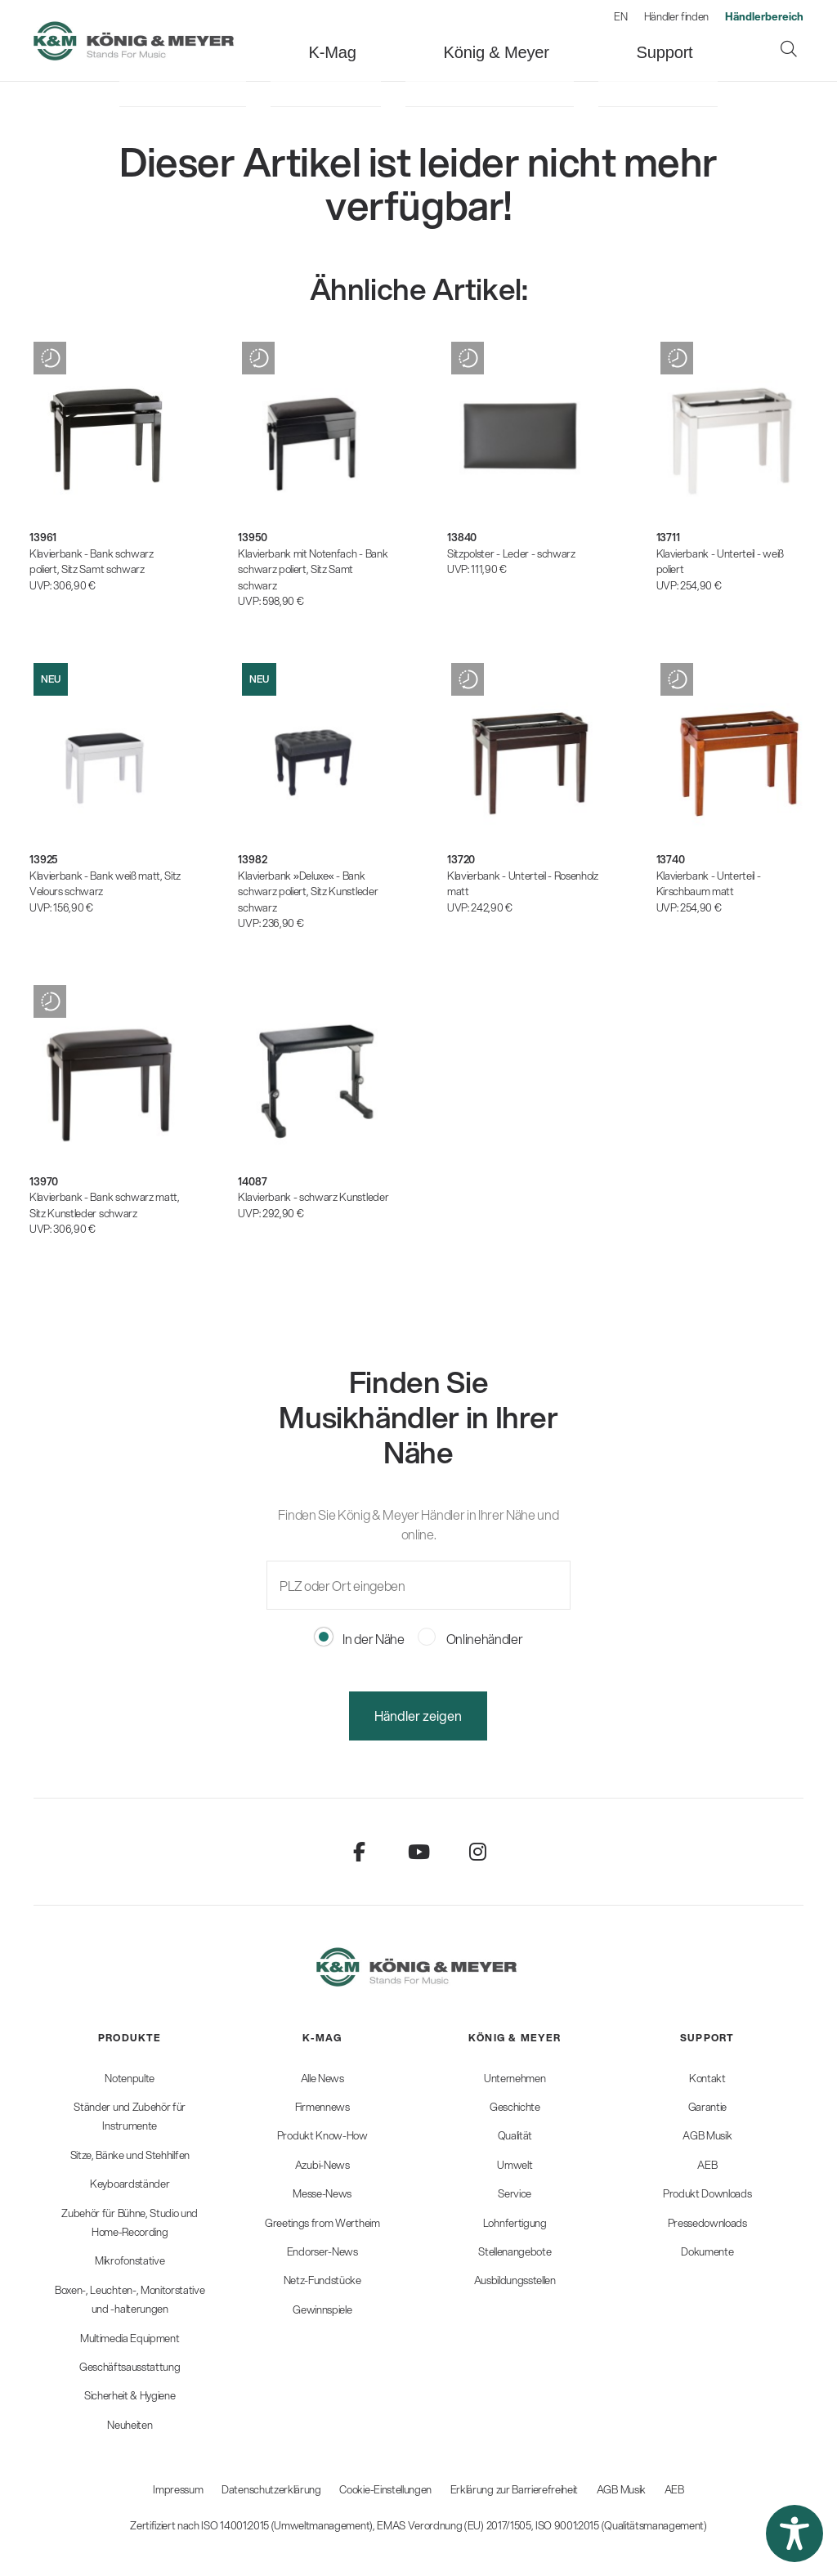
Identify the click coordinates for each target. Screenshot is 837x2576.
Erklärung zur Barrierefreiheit (514, 2489)
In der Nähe (360, 1638)
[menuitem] (288, 40)
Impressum (178, 2489)
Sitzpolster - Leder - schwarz (511, 553)
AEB (674, 2489)
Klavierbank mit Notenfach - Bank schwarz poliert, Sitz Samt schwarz (312, 569)
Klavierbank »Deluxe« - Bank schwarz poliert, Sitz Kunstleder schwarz (308, 891)
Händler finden (676, 16)
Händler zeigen (418, 1715)
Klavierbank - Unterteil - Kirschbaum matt (708, 883)
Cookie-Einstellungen (385, 2489)
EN (620, 16)
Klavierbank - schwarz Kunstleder (313, 1196)
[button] (794, 2533)
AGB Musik (621, 2489)
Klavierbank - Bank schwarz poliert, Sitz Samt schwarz (91, 561)
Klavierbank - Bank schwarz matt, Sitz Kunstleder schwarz (104, 1205)
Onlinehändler (470, 1638)
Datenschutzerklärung (271, 2489)
